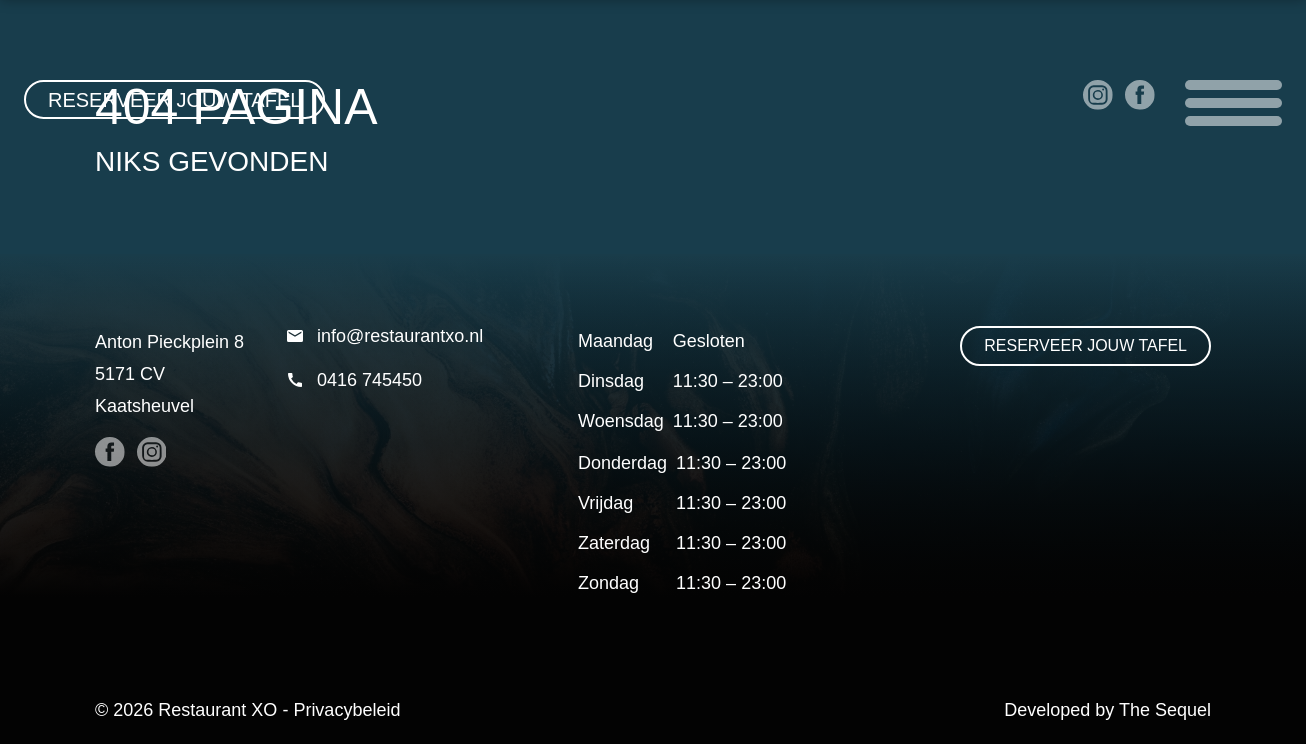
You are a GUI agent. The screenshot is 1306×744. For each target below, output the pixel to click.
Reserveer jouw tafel (174, 100)
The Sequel (1165, 710)
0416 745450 (353, 380)
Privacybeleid (346, 710)
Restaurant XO (217, 710)
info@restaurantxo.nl (384, 336)
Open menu (1233, 103)
